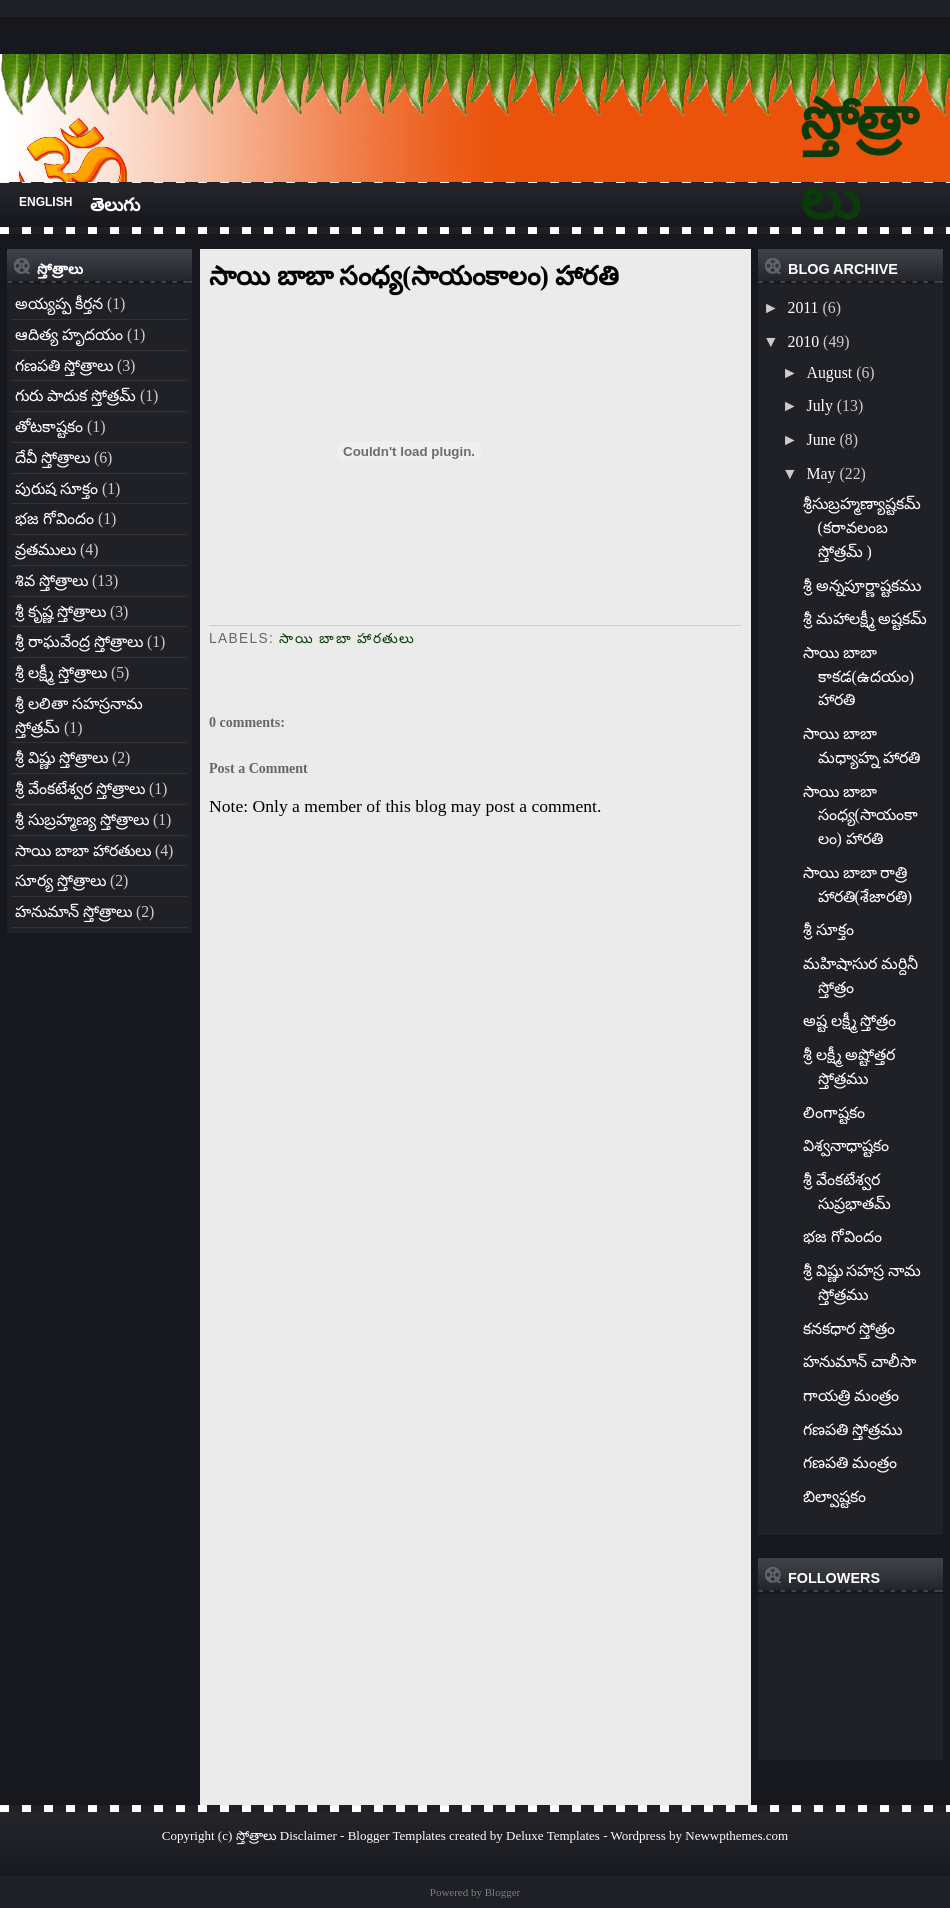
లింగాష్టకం (834, 1112)
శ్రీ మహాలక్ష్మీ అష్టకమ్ (865, 618)
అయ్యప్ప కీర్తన (59, 303)
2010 (803, 341)
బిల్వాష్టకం (834, 1496)
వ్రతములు (45, 549)
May (820, 473)
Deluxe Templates (553, 1835)
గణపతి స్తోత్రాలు (64, 365)
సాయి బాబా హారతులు (83, 850)
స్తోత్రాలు (256, 1835)
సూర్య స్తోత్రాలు (60, 880)
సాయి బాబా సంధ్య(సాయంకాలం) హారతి (414, 276)
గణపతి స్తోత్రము (852, 1429)
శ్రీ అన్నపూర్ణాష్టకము (862, 585)
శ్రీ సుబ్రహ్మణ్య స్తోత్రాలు (82, 819)
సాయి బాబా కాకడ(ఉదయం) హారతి (859, 676)
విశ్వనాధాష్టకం (846, 1145)
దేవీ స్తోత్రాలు (52, 457)
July (819, 405)
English (45, 202)
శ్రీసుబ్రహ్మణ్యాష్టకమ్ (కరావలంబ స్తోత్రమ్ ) (862, 527)
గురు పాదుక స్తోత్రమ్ (75, 395)
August (829, 372)
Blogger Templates (397, 1835)
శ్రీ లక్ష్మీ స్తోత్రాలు (61, 672)
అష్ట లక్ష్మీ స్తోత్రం (850, 1020)
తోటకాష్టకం (49, 426)
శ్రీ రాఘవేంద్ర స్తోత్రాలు (79, 641)
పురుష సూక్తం (56, 488)
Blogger (502, 1892)
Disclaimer (308, 1835)
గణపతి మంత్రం (850, 1462)
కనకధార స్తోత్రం (849, 1328)
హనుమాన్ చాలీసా (859, 1361)
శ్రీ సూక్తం (828, 929)
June (820, 439)
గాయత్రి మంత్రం (851, 1395)
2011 (802, 307)
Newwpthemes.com (736, 1835)
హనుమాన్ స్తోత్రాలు (73, 911)
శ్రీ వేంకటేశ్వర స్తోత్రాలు (80, 788)
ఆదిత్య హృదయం (69, 334)
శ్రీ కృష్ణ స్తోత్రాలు (60, 611)
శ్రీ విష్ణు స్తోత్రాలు (61, 757)
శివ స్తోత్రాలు (51, 580)
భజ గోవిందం (54, 518)
